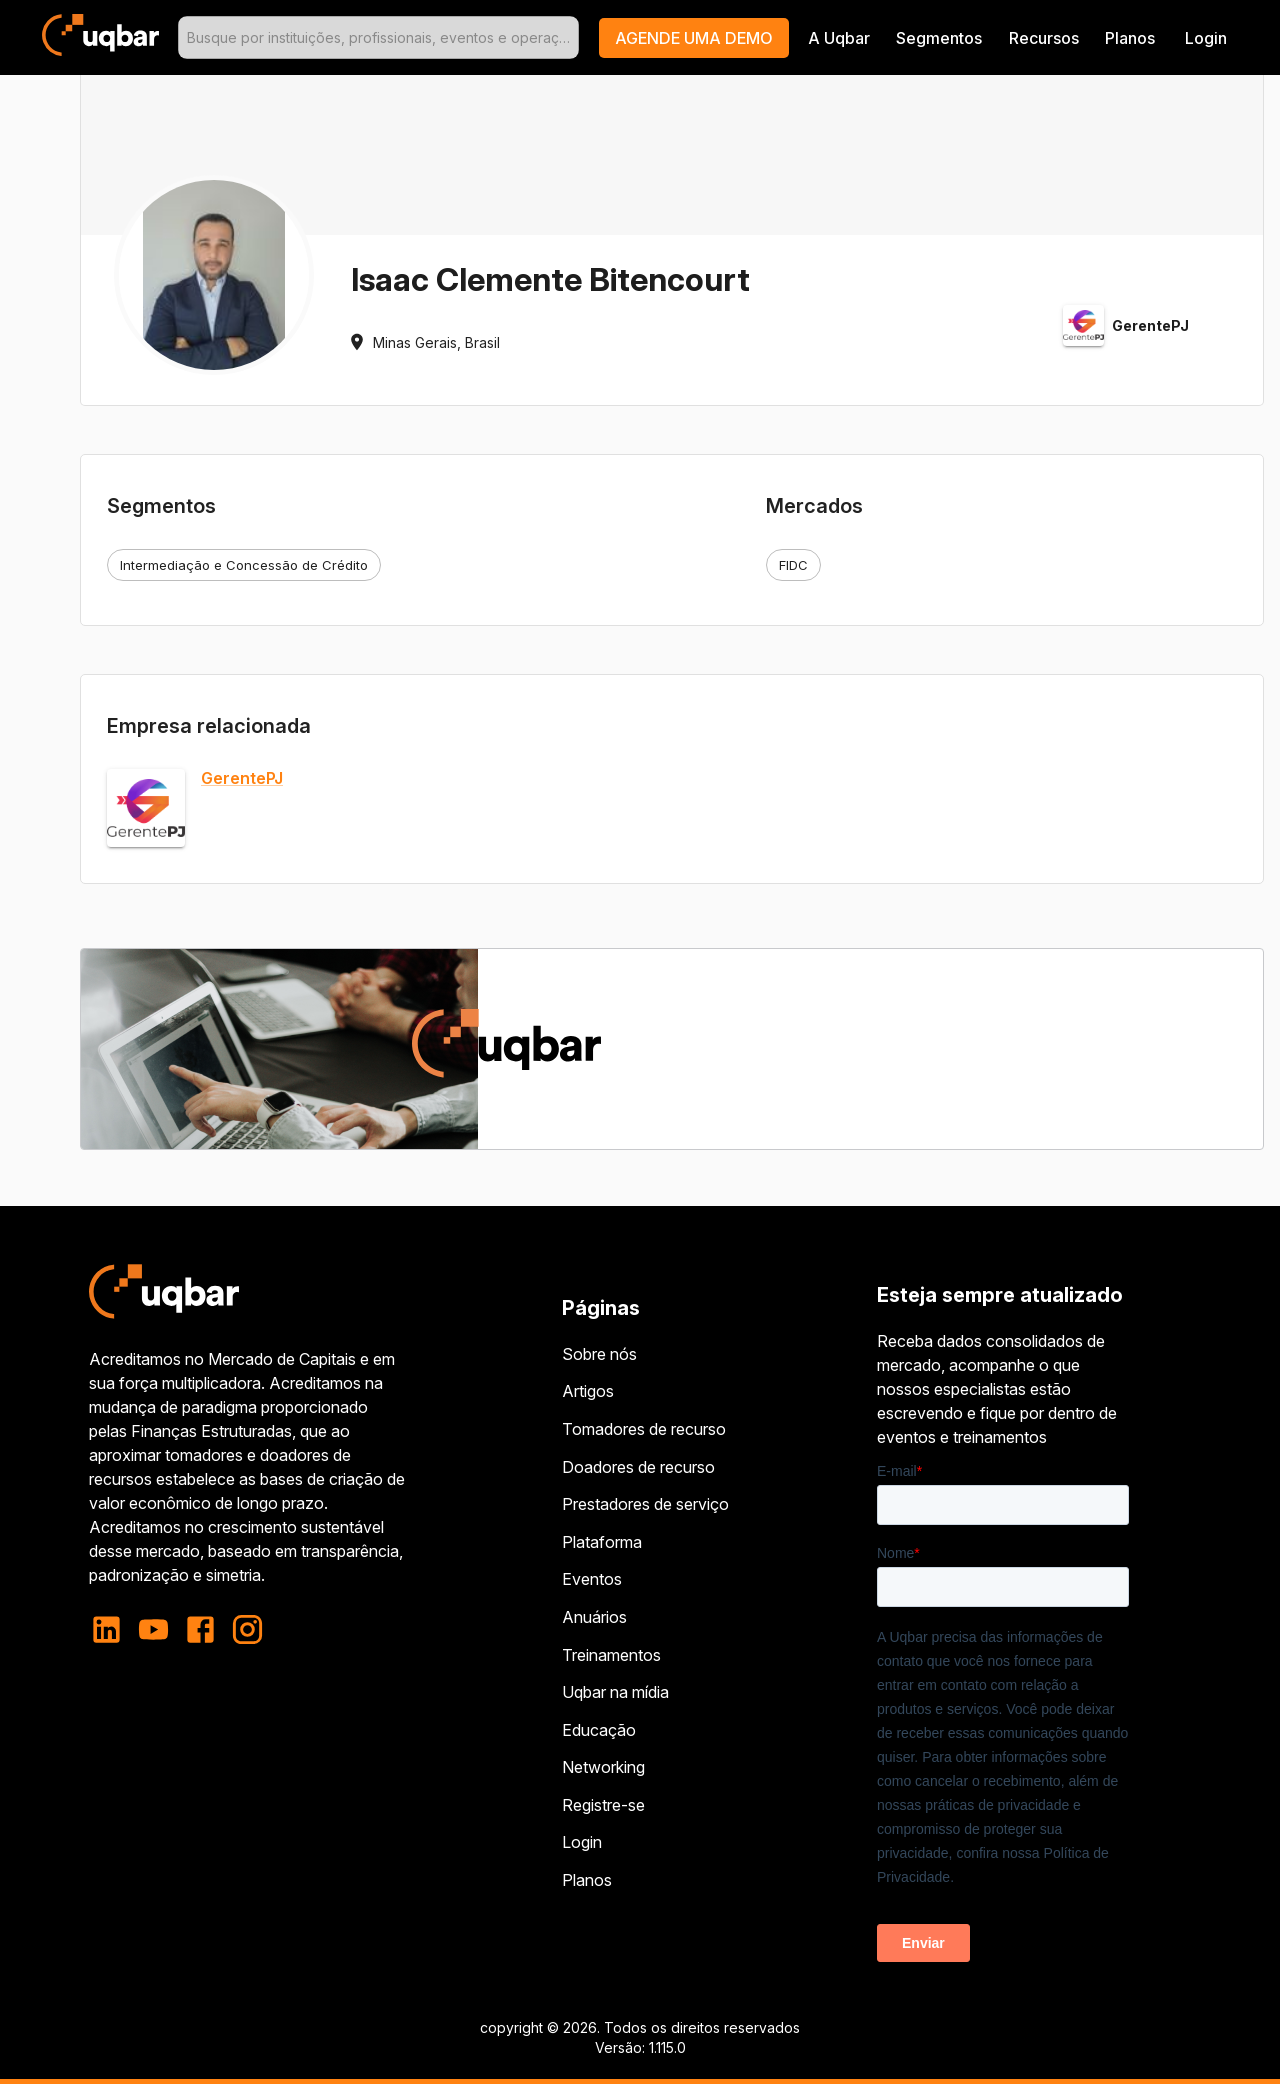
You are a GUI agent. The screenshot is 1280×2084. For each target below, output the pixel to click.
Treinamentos (611, 1655)
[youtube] (153, 1629)
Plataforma (602, 1542)
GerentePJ (242, 778)
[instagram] (247, 1629)
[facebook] (200, 1629)
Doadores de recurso (638, 1467)
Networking (603, 1767)
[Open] (570, 38)
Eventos (592, 1579)
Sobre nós (599, 1354)
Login (582, 1842)
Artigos (588, 1391)
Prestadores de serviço (645, 1504)
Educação (599, 1730)
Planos (1130, 38)
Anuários (594, 1617)
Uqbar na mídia (615, 1692)
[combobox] (378, 37)
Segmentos (939, 38)
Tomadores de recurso (644, 1429)
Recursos (1044, 38)
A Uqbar (839, 38)
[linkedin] (112, 1629)
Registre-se (603, 1805)
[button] (694, 38)
